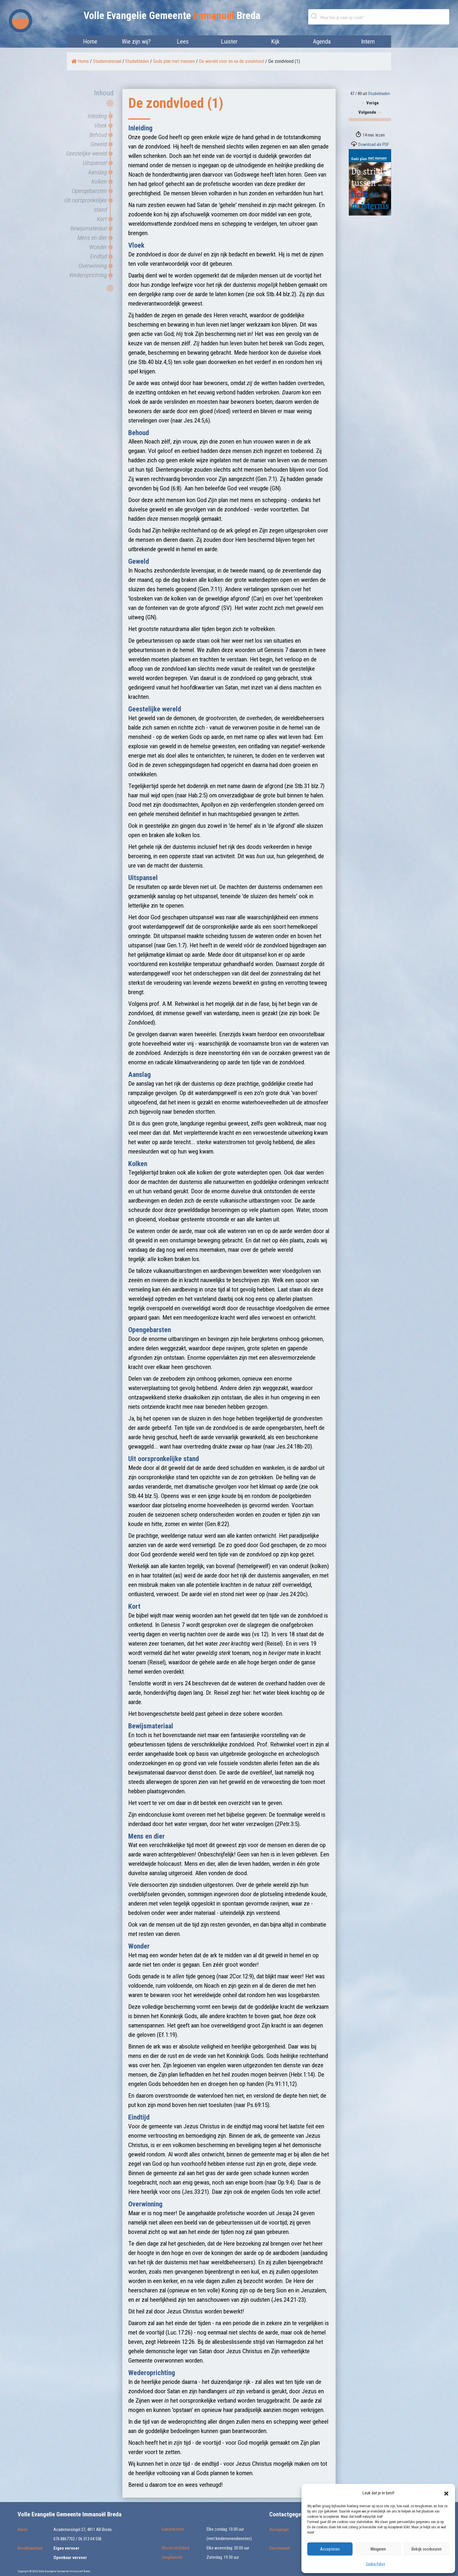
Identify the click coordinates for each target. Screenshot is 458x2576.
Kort (102, 219)
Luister (229, 41)
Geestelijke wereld (86, 153)
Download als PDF (373, 144)
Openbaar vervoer (70, 2557)
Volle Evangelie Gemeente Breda (172, 16)
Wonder (98, 247)
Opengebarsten (89, 190)
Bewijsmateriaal (88, 228)
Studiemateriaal (107, 61)
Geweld (98, 144)
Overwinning (93, 265)
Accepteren (330, 2549)
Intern (368, 41)
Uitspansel (95, 162)
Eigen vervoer (66, 2548)
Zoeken (315, 16)
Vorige (370, 103)
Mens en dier (92, 237)
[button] (446, 2493)
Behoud (98, 134)
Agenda (322, 41)
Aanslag (97, 172)
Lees (183, 41)
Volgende (369, 112)
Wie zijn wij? (136, 41)
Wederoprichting (88, 275)
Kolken (99, 181)
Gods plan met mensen (174, 61)
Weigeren (378, 2549)
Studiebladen (137, 61)
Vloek (100, 125)
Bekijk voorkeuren (427, 2549)
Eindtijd (98, 256)
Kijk (275, 41)
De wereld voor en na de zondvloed (231, 61)
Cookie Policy (375, 2564)
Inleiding (97, 116)
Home (90, 41)
